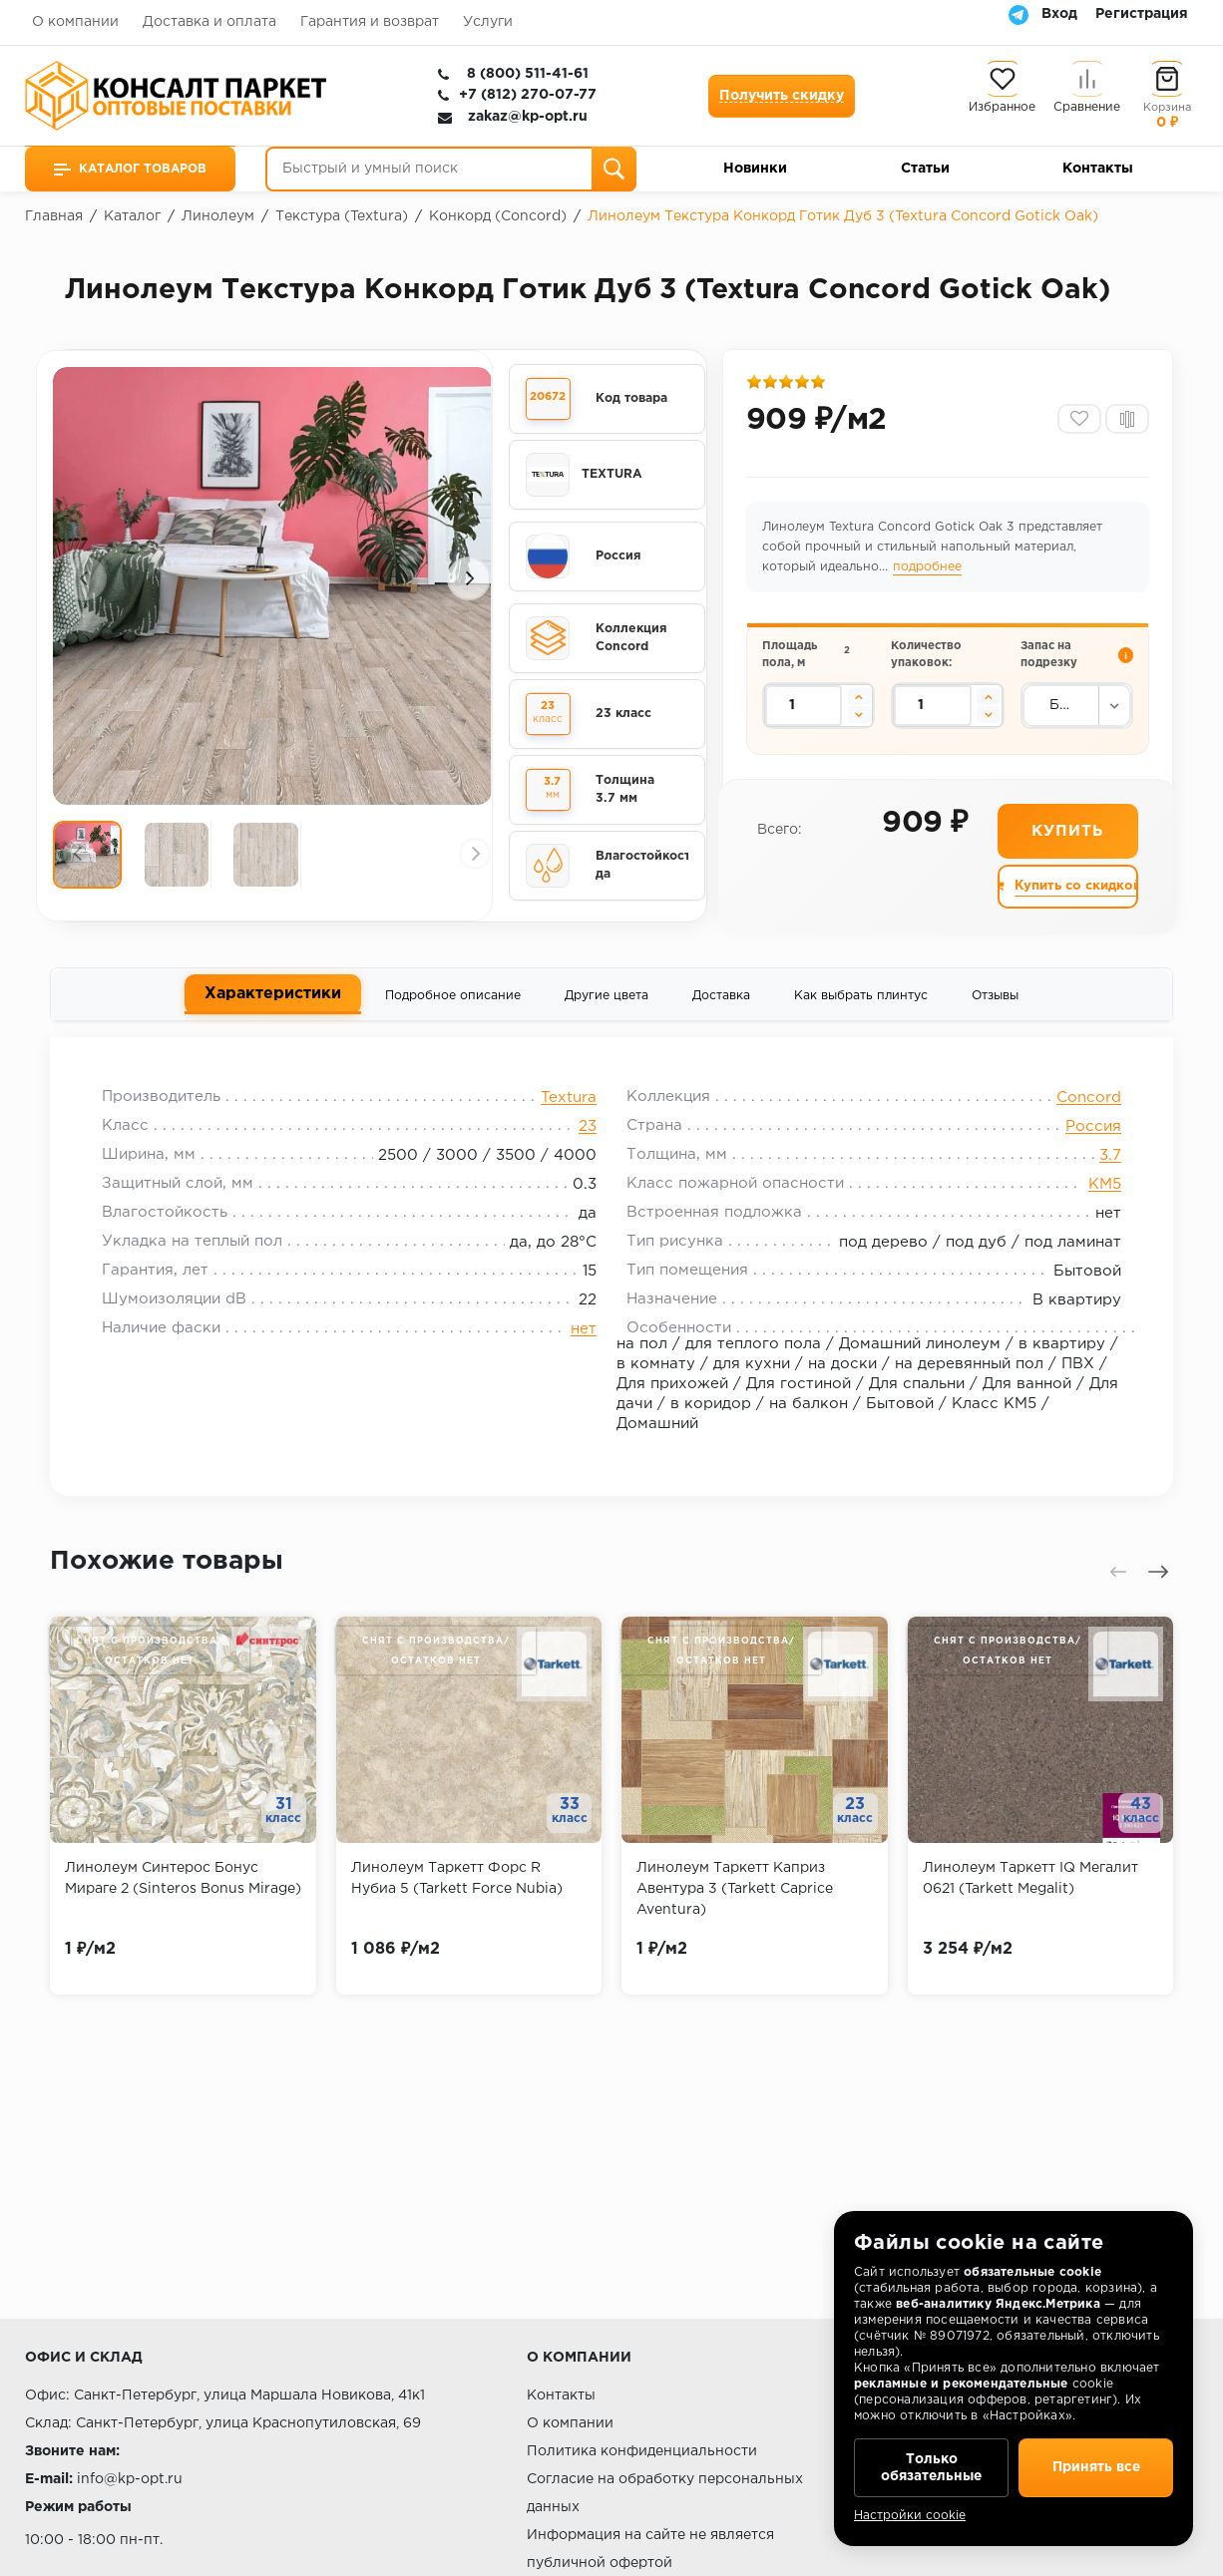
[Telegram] (1018, 14)
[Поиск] (614, 169)
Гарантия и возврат (369, 22)
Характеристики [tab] (272, 995)
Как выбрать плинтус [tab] (861, 997)
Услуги (488, 22)
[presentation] (85, 578)
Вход (1059, 14)
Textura (569, 1100)
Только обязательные (931, 2466)
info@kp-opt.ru (130, 2479)
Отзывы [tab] (995, 997)
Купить (1067, 832)
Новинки (755, 169)
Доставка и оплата (209, 22)
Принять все (1095, 2466)
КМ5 (1101, 1187)
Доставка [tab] (721, 997)
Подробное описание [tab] (453, 997)
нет (584, 1331)
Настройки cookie (910, 2515)
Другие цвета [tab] (606, 997)
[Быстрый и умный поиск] (450, 169)
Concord (1085, 1100)
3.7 (1107, 1158)
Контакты (1097, 169)
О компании (75, 22)
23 (588, 1129)
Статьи (925, 169)
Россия (1090, 1129)
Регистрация (1141, 14)
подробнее (927, 567)
